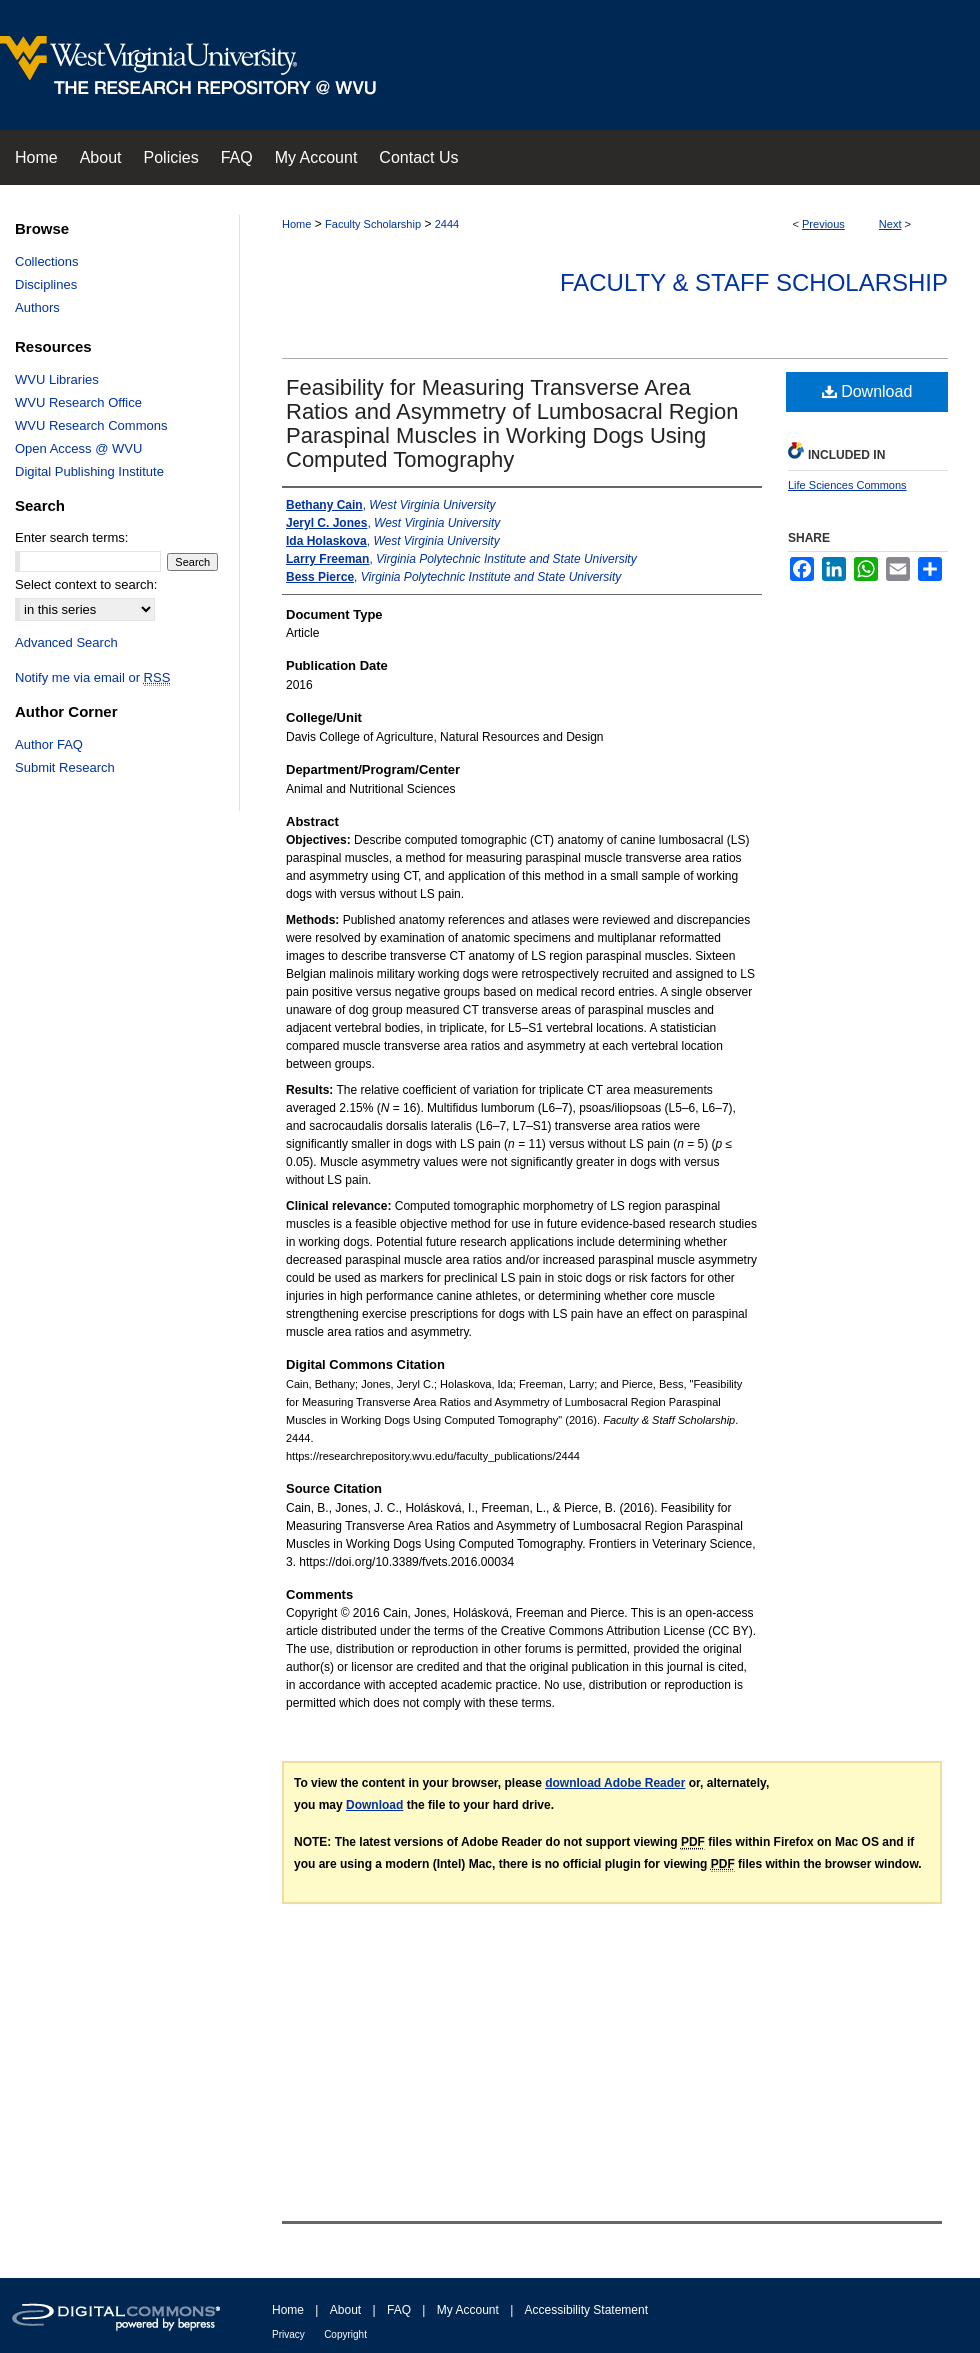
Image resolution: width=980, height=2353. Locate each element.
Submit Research (65, 767)
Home (296, 224)
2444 (447, 224)
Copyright (345, 2334)
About (345, 2310)
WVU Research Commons (91, 425)
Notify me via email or (92, 677)
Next (890, 224)
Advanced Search (66, 642)
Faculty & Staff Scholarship (754, 282)
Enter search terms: (71, 537)
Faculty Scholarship (373, 224)
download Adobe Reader (615, 1783)
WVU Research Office (78, 402)
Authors (37, 307)
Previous (823, 224)
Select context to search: (86, 584)
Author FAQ (49, 744)
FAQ (399, 2310)
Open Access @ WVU (78, 448)
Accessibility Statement (586, 2310)
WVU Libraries (57, 379)
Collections (47, 261)
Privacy (288, 2334)
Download (867, 391)
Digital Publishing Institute (89, 471)
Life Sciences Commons (847, 485)
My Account (468, 2310)
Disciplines (46, 284)
